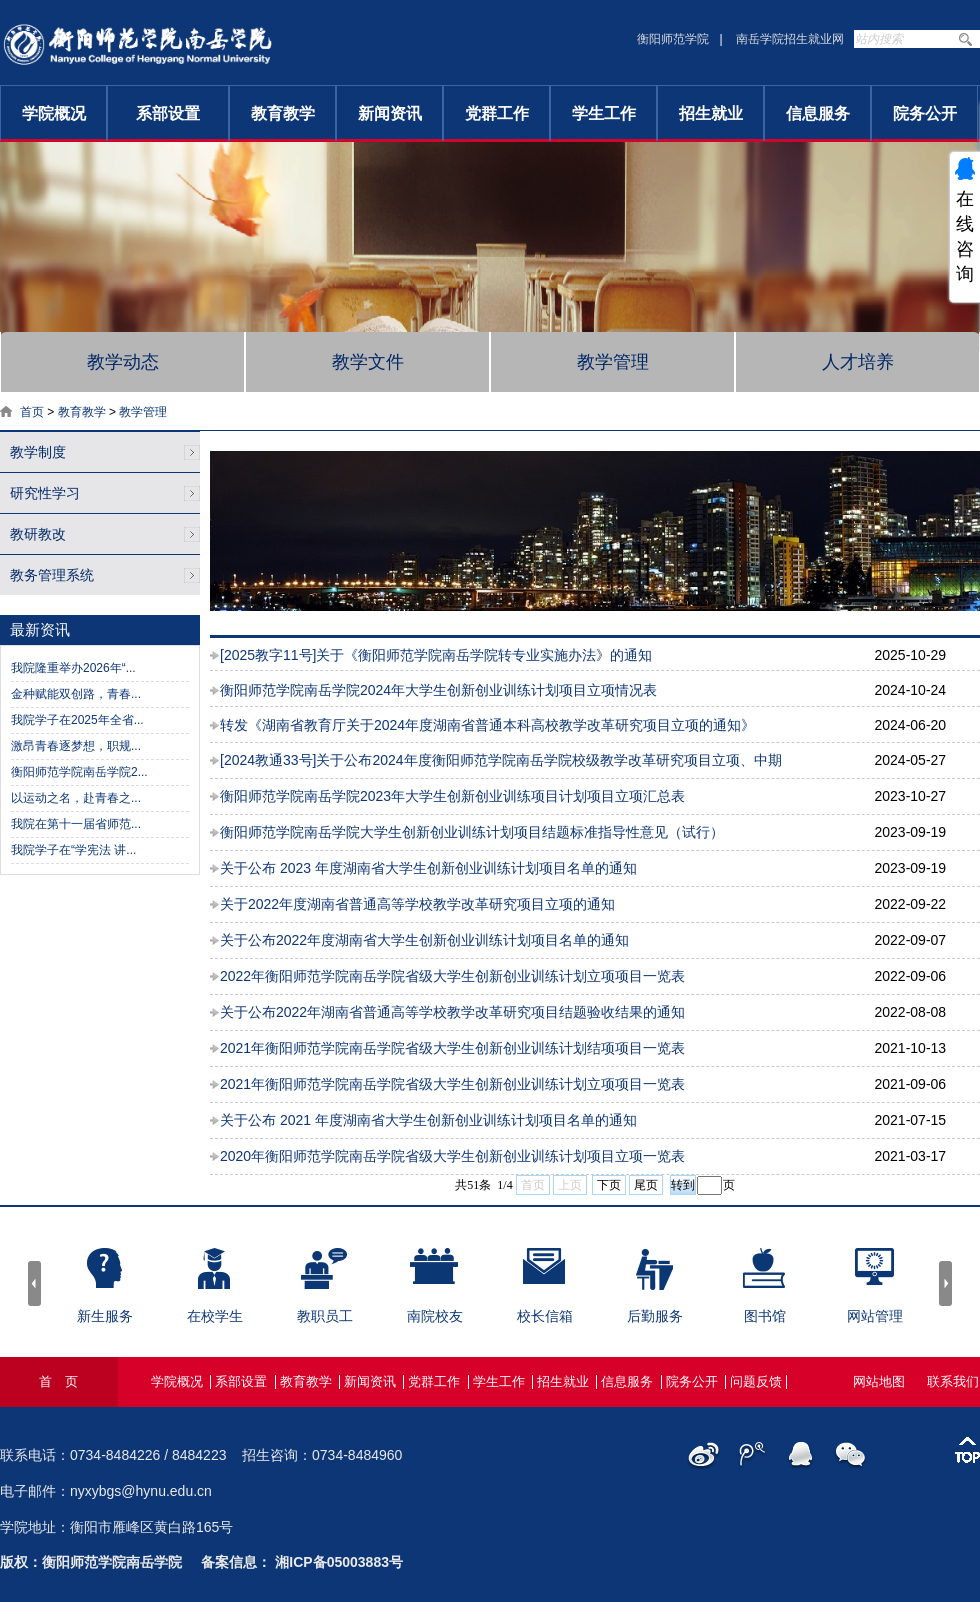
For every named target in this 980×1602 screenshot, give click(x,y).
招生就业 (711, 113)
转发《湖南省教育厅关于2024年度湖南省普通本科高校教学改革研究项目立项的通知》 (487, 725)
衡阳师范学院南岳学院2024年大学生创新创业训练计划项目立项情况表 (438, 690)
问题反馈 (756, 1381)
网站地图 (879, 1381)
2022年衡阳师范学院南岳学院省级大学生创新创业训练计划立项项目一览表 (452, 976)
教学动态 (123, 362)
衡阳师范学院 (673, 39)
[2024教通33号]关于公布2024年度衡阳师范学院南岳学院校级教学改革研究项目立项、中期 (501, 760)
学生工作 (604, 113)
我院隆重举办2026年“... (73, 668)
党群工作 (497, 113)
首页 (32, 412)
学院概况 (54, 113)
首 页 (58, 1381)
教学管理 (613, 362)
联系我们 (953, 1381)
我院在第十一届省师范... (76, 824)
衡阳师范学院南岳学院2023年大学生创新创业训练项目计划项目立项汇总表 (452, 796)
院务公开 (925, 113)
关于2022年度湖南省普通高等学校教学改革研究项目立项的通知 (417, 904)
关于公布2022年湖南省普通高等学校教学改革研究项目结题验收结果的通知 (452, 1012)
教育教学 (283, 113)
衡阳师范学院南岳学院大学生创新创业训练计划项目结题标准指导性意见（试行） (472, 832)
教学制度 (38, 452)
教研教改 (38, 534)
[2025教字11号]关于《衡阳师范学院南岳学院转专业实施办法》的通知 (436, 655)
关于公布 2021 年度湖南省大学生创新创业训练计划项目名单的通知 (428, 1120)
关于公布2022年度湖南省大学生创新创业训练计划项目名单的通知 (424, 940)
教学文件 (368, 362)
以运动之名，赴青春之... (76, 798)
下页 (609, 1185)
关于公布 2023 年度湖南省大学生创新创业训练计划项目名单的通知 (428, 868)
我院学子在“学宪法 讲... (73, 850)
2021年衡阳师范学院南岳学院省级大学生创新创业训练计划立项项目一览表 (452, 1084)
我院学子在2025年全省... (77, 720)
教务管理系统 (52, 575)
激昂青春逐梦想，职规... (76, 746)
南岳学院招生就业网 (790, 39)
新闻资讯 (390, 113)
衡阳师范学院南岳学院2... (79, 772)
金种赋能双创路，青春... (76, 694)
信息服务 (818, 113)
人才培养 (858, 362)
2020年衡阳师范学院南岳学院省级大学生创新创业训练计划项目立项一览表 (452, 1156)
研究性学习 (45, 493)
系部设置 (168, 113)
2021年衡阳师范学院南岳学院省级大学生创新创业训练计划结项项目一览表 (452, 1048)
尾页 (646, 1185)
